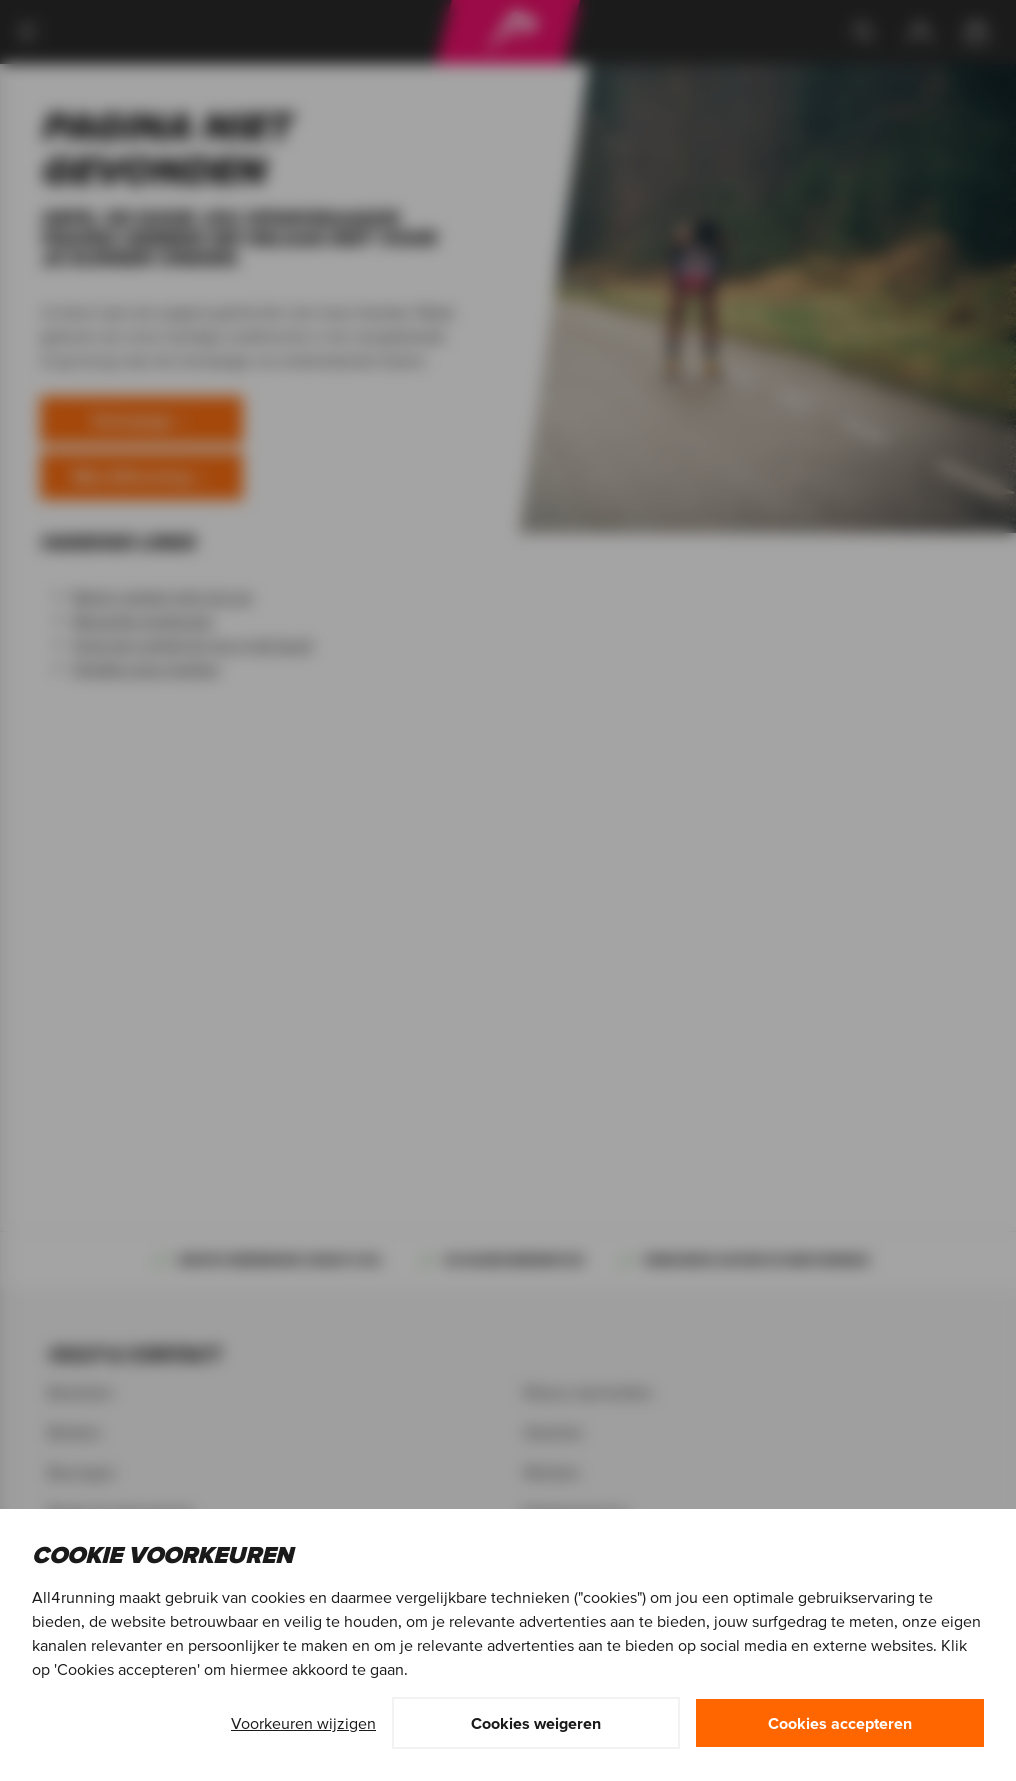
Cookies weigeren (536, 1723)
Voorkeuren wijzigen (303, 1723)
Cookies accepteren (840, 1723)
